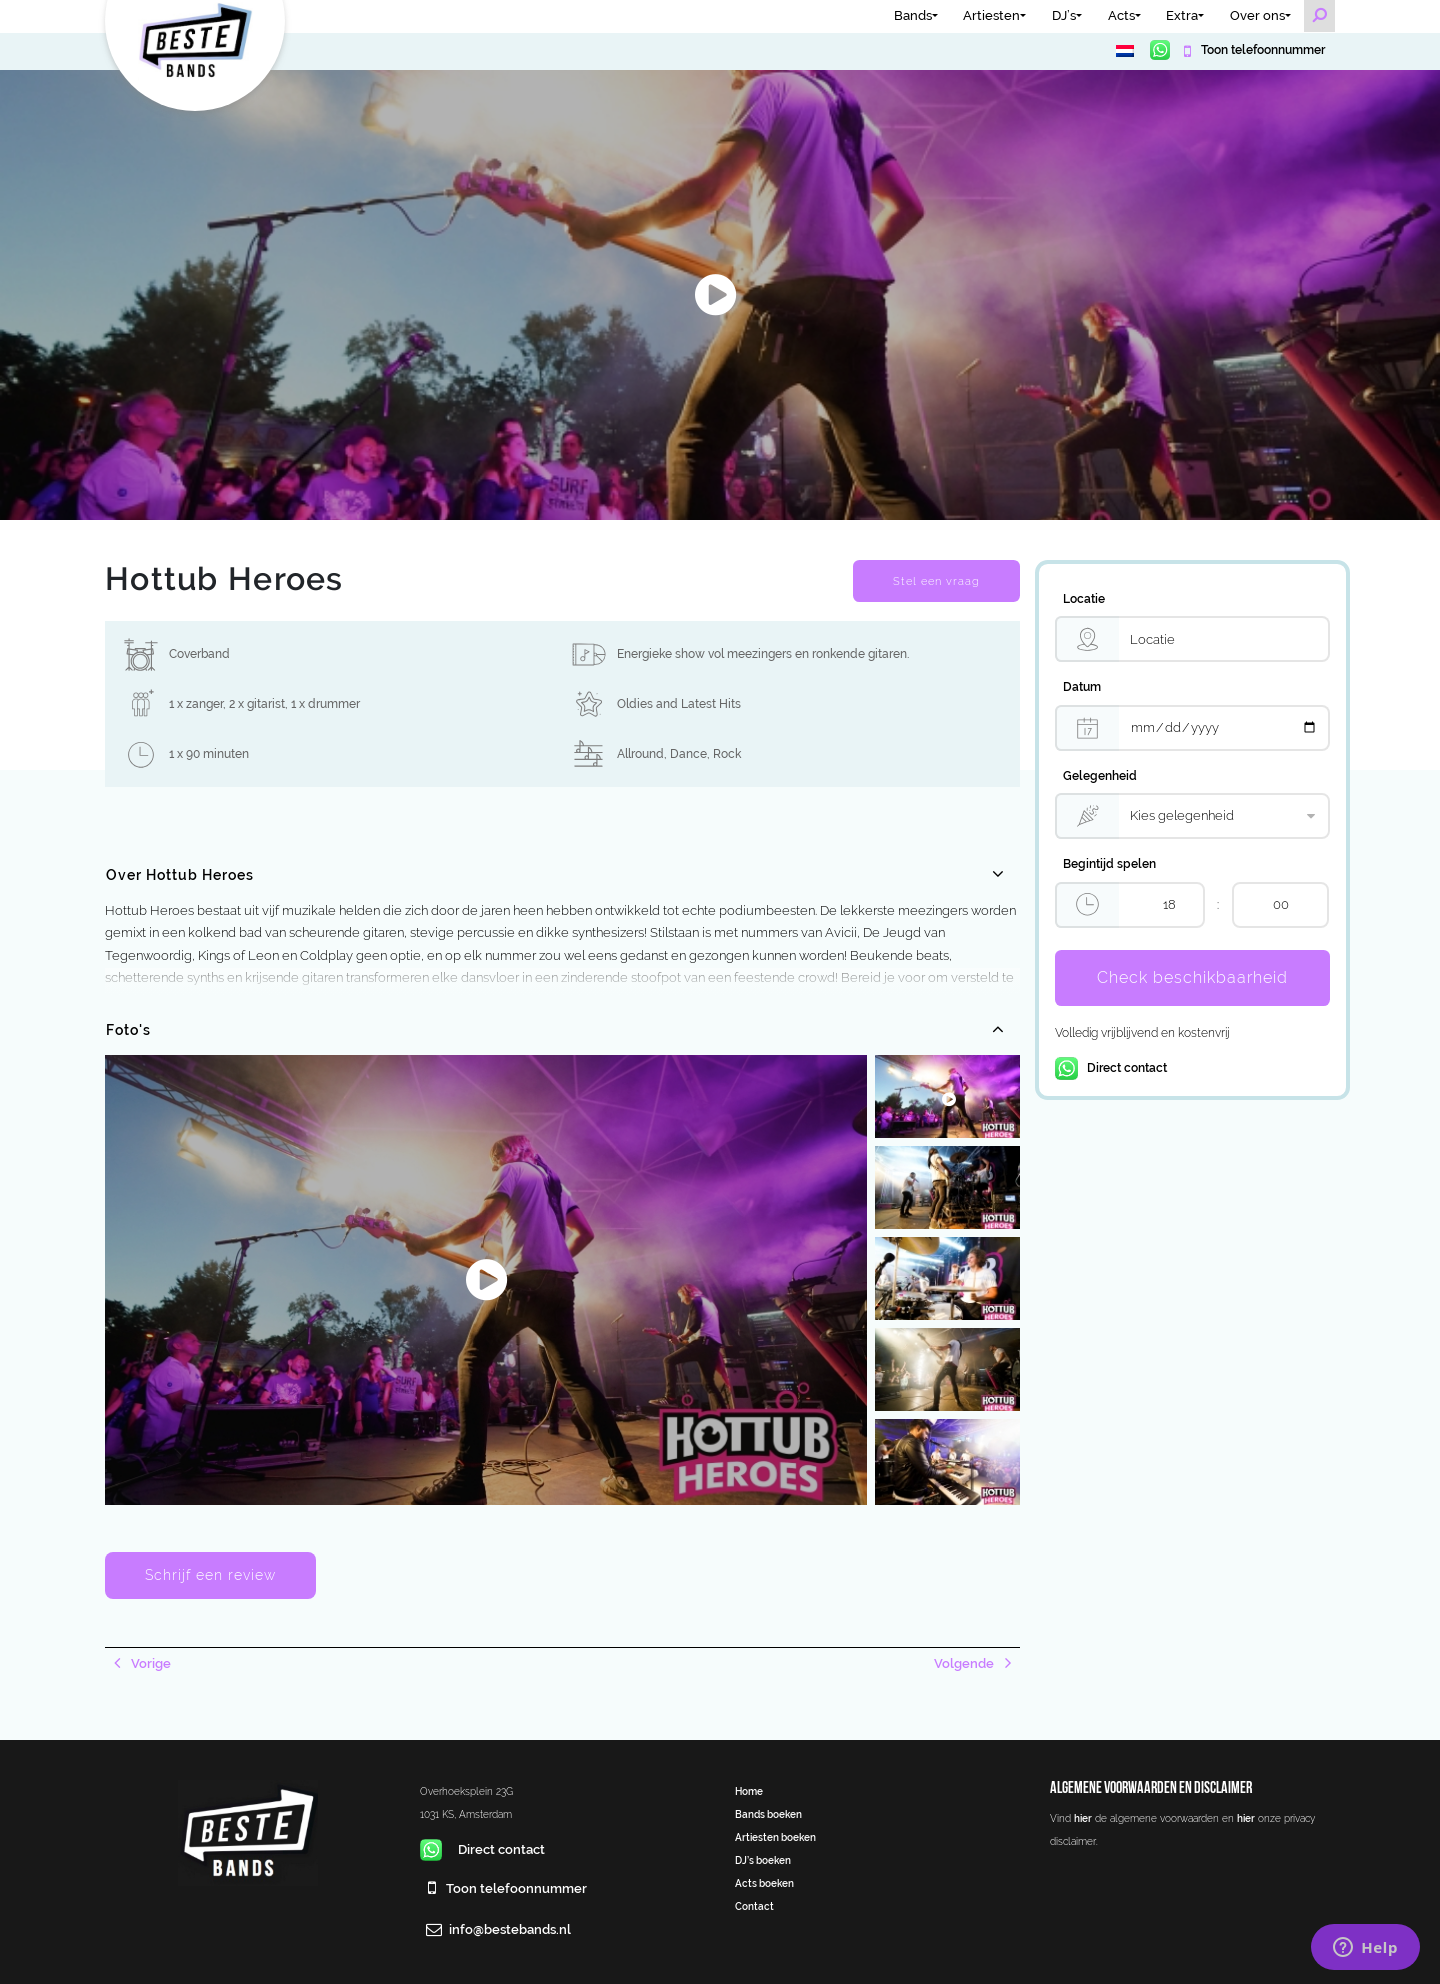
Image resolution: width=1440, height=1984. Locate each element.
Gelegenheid (1100, 776)
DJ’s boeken (763, 1860)
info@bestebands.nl (510, 1929)
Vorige (149, 1663)
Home (749, 1791)
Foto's (128, 1030)
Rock (727, 754)
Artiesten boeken (775, 1837)
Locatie (1084, 599)
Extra (1182, 15)
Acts (1121, 15)
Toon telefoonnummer (1261, 50)
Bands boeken (768, 1814)
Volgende (965, 1663)
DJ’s (1064, 15)
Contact (754, 1906)
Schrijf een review (210, 1575)
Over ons (1257, 15)
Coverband (199, 654)
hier (1083, 1818)
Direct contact (1111, 1068)
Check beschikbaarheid (1192, 977)
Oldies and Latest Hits (679, 704)
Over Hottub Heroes (180, 875)
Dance (688, 754)
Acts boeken (764, 1883)
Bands (913, 15)
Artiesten (991, 15)
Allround (640, 754)
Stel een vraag (936, 581)
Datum (1082, 687)
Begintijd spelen (1109, 864)
